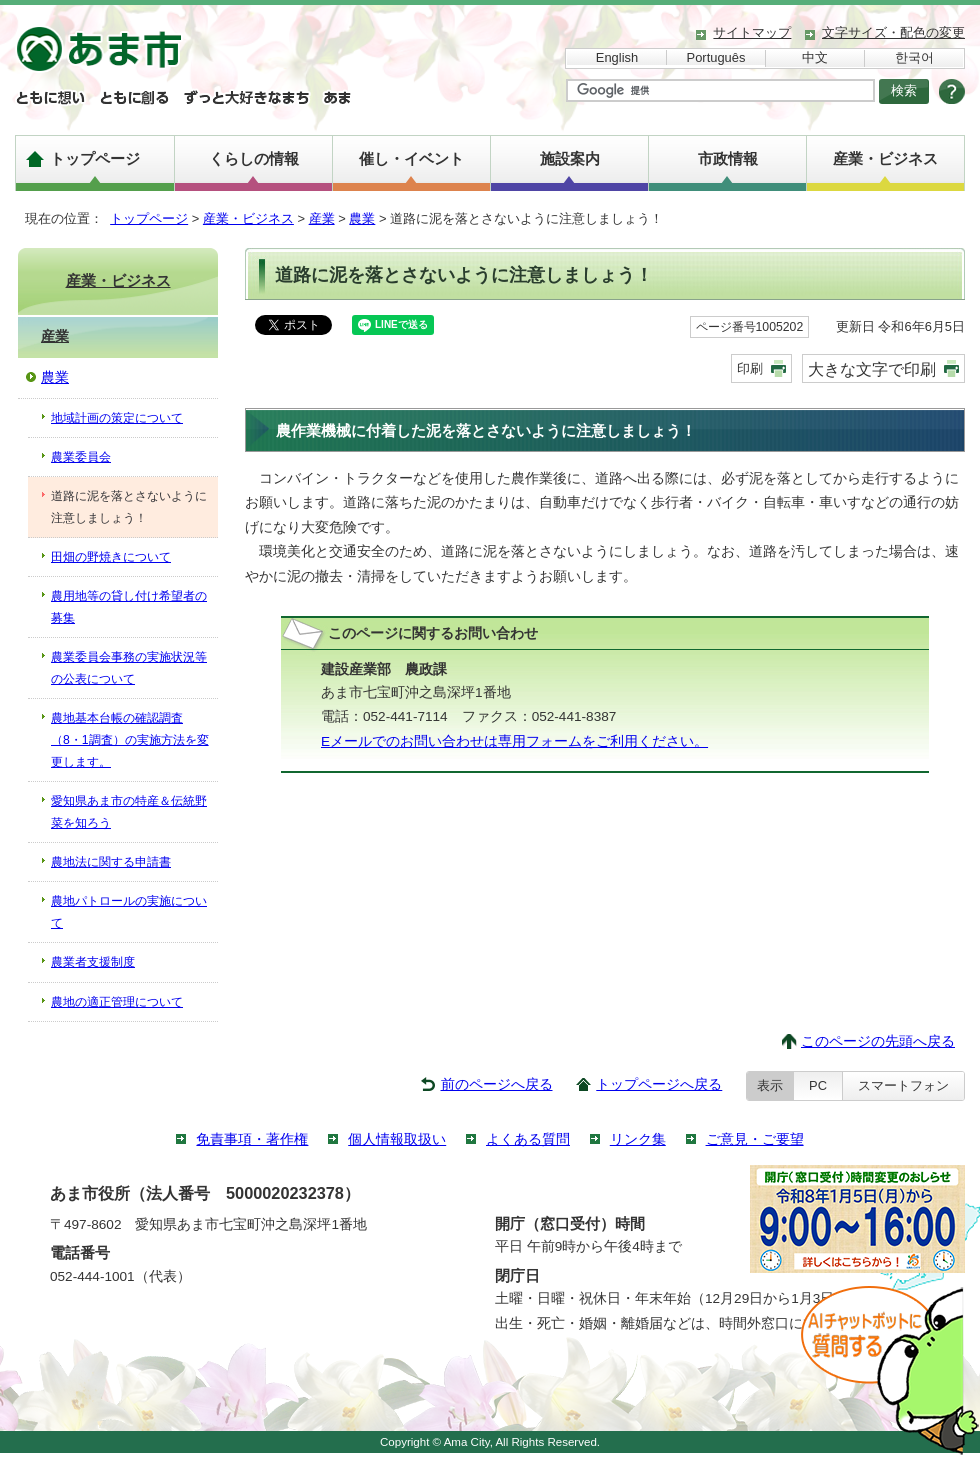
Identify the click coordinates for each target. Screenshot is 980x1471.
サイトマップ (752, 32)
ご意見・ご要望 (755, 1139)
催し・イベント (411, 158)
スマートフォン (903, 1085)
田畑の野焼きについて (111, 557)
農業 (362, 218)
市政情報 (728, 158)
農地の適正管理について (117, 1002)
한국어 (914, 57)
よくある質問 (528, 1139)
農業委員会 (81, 457)
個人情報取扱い (397, 1139)
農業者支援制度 (93, 962)
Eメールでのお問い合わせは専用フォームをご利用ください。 (514, 741)
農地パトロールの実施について (129, 912)
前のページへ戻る (497, 1084)
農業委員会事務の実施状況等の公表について (129, 668)
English (617, 57)
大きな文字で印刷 (872, 369)
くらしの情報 (254, 158)
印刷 (750, 368)
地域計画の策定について (117, 418)
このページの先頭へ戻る (878, 1041)
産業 (322, 218)
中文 (815, 57)
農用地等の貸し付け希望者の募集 (129, 607)
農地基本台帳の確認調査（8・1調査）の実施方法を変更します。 (130, 740)
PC (818, 1085)
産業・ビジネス (885, 158)
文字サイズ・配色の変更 (893, 32)
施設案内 (570, 158)
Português (716, 57)
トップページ (95, 158)
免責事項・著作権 (252, 1139)
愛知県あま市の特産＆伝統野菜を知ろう (129, 812)
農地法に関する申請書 (111, 862)
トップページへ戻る (659, 1084)
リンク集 (638, 1139)
